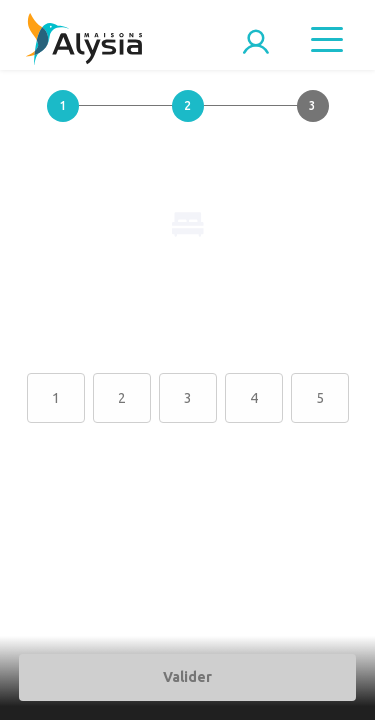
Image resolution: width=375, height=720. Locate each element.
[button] (62, 122)
